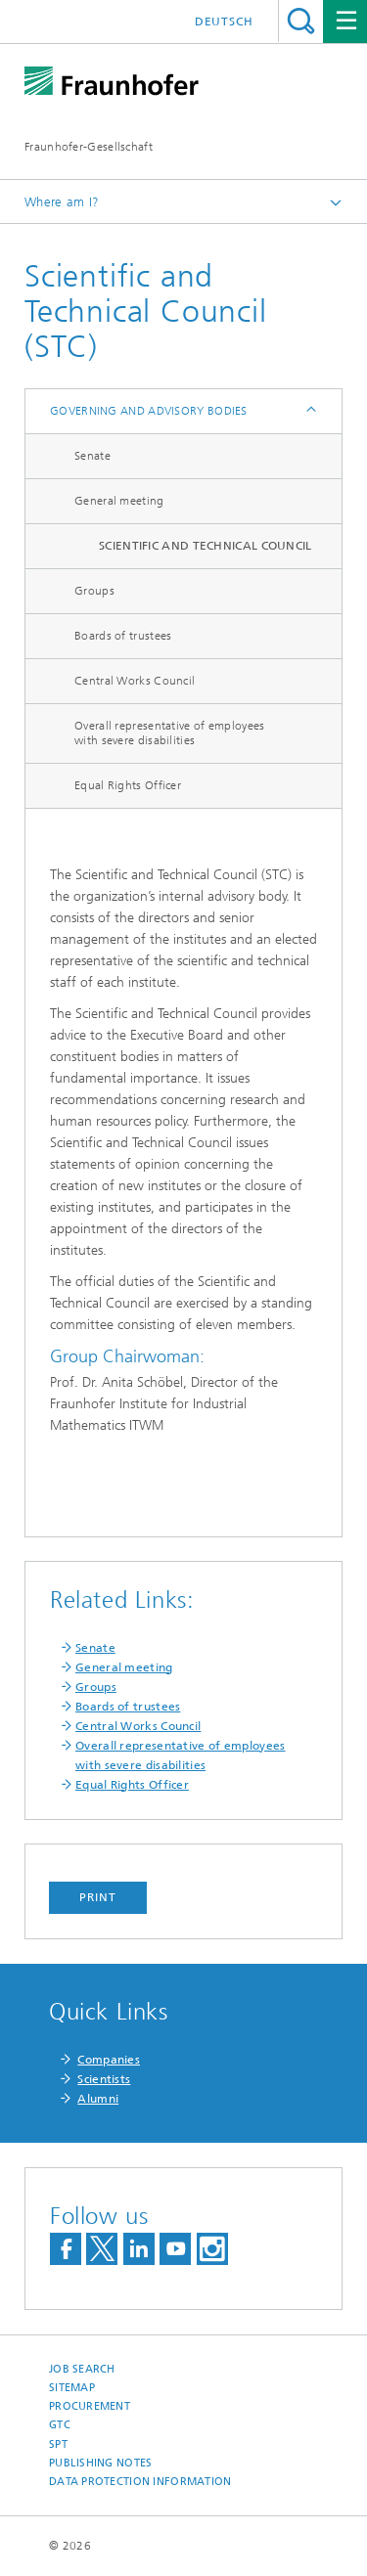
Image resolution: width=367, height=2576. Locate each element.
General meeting (119, 501)
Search (301, 21)
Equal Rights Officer (127, 785)
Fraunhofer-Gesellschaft (88, 147)
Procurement (89, 2406)
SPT (58, 2444)
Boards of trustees (122, 636)
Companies (108, 2059)
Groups (94, 591)
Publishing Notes (100, 2463)
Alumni (97, 2099)
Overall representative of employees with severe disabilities (169, 733)
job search (82, 2369)
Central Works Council (134, 681)
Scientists (103, 2079)
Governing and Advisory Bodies (149, 411)
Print (97, 1897)
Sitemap (72, 2387)
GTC (59, 2425)
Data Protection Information (140, 2481)
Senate (92, 456)
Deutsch (224, 21)
